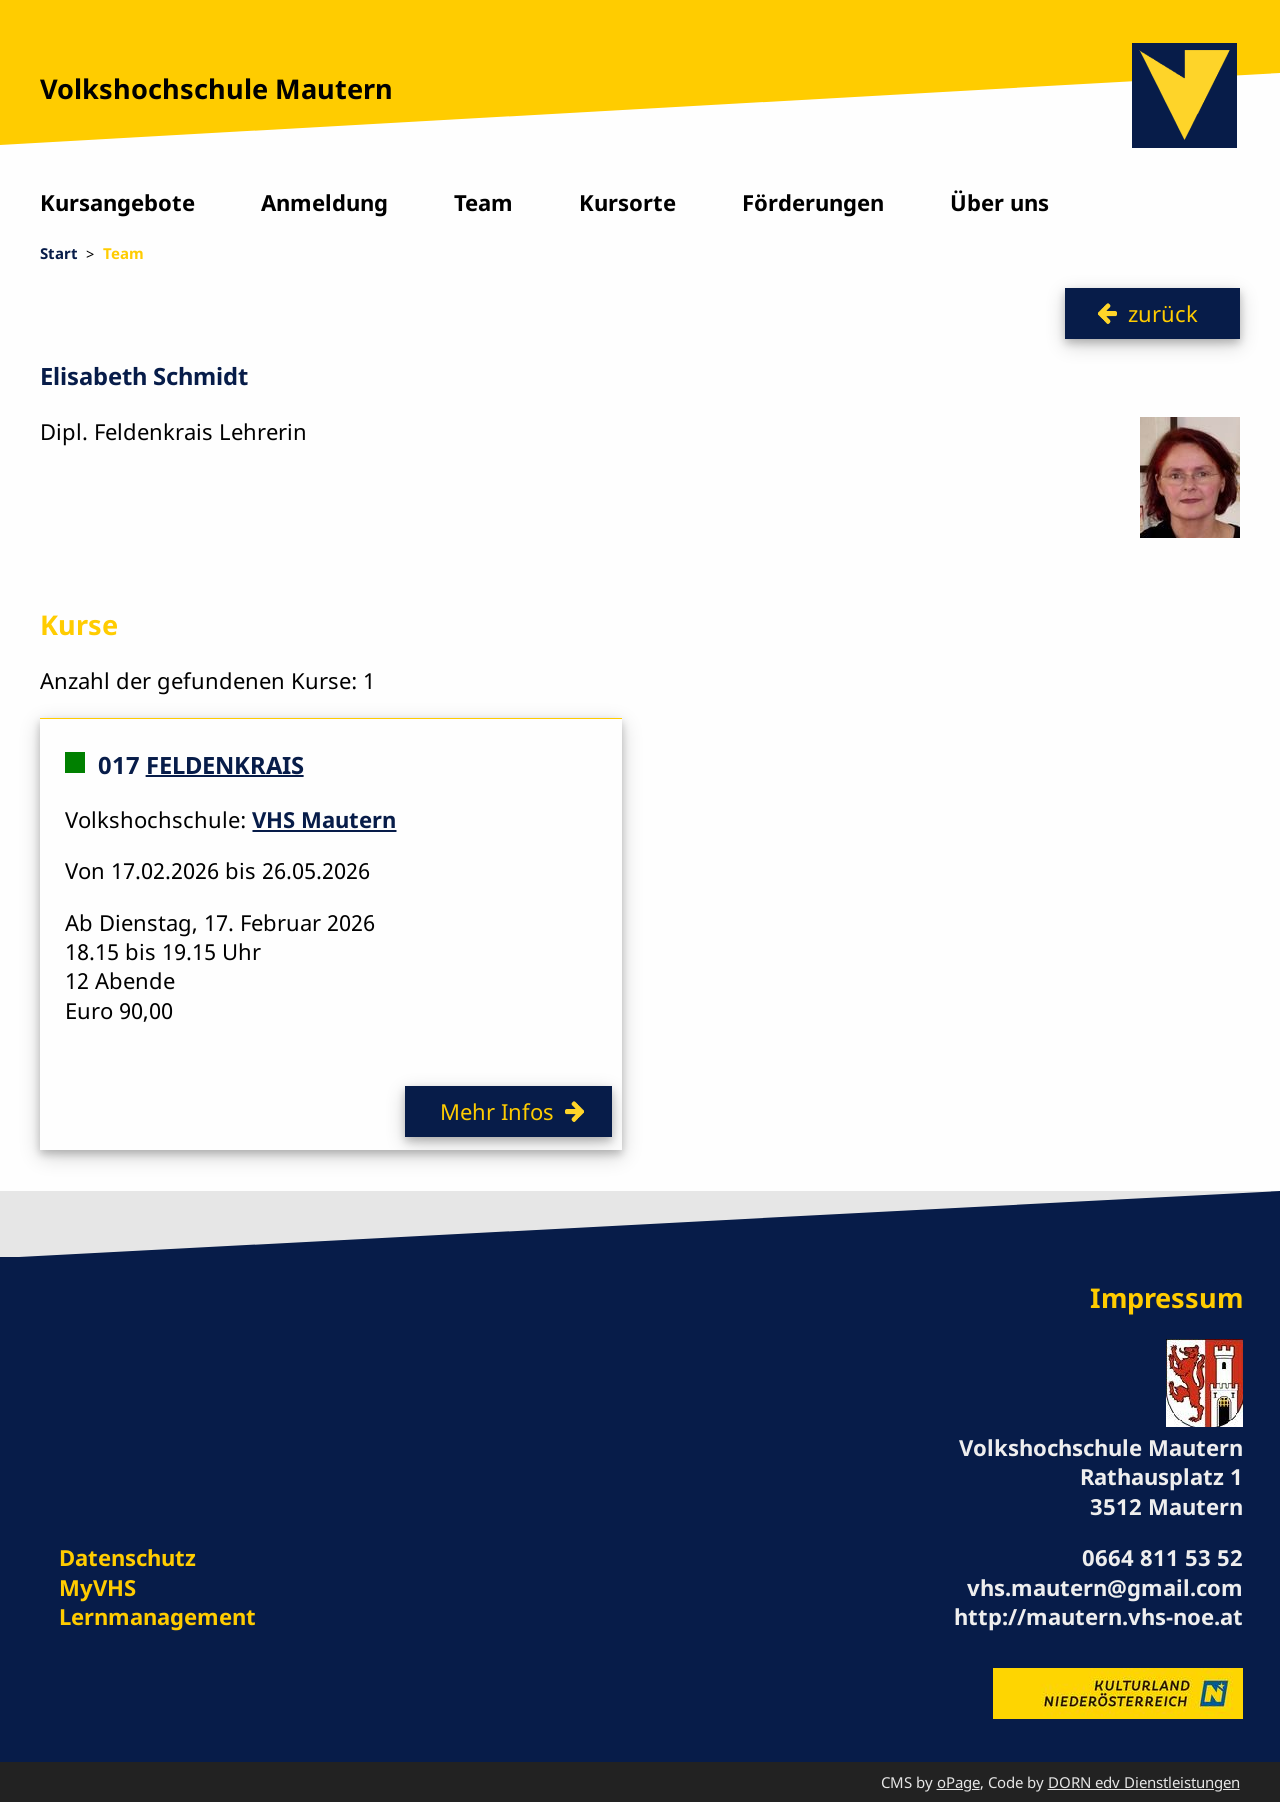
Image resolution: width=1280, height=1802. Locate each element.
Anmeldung (324, 202)
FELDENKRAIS (225, 764)
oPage (958, 1782)
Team (483, 202)
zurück (1163, 313)
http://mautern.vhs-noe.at (1098, 1616)
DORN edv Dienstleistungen (1144, 1782)
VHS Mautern (324, 819)
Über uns (999, 202)
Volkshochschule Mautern (216, 88)
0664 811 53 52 (1162, 1557)
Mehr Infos (497, 1111)
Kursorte (627, 202)
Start (59, 253)
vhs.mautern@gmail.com (1105, 1587)
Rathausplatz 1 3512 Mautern (1161, 1490)
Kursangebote (117, 202)
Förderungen (813, 202)
